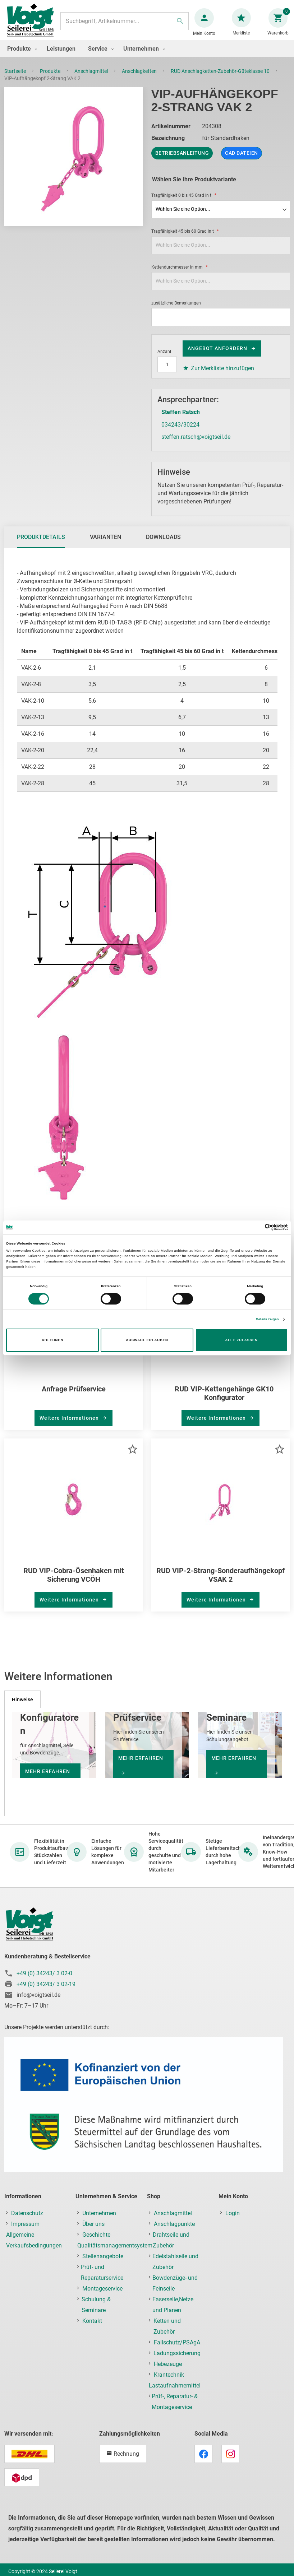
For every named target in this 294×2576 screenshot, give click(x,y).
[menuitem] (20, 55)
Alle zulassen (241, 1340)
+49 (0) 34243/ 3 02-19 (46, 1991)
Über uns (93, 2231)
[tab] (41, 544)
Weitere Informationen (70, 1425)
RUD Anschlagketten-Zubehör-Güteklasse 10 (221, 78)
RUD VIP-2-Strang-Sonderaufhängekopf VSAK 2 (220, 1582)
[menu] (147, 55)
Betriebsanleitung (182, 160)
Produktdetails (41, 544)
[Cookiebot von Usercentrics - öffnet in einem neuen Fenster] (256, 1227)
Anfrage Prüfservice (74, 1396)
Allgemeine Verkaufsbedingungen (34, 2247)
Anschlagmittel (91, 78)
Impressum (25, 2231)
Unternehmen (99, 2220)
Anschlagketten (140, 78)
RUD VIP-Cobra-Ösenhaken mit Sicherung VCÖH (73, 1582)
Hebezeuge (168, 2371)
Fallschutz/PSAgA (177, 2349)
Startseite (15, 78)
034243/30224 (180, 431)
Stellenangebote (102, 2263)
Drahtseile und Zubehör (171, 2247)
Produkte (50, 78)
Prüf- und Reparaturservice (102, 2279)
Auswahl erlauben (147, 1340)
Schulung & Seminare (96, 2312)
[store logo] (33, 24)
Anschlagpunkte (174, 2231)
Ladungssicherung (177, 2360)
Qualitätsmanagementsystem (114, 2252)
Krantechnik (169, 2382)
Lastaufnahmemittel (175, 2392)
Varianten (105, 544)
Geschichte (96, 2241)
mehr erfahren (140, 1765)
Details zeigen (267, 1319)
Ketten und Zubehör (167, 2333)
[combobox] (124, 25)
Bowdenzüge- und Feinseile (175, 2290)
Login (232, 2220)
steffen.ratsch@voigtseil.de (195, 444)
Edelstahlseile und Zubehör (175, 2269)
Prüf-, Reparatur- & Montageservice (175, 2409)
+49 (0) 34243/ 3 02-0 (44, 1980)
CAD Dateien (241, 160)
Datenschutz (27, 2220)
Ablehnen (52, 1340)
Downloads (163, 544)
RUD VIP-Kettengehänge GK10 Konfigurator (224, 1400)
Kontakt (92, 2328)
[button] (132, 1456)
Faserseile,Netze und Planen (172, 2312)
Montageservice (102, 2295)
